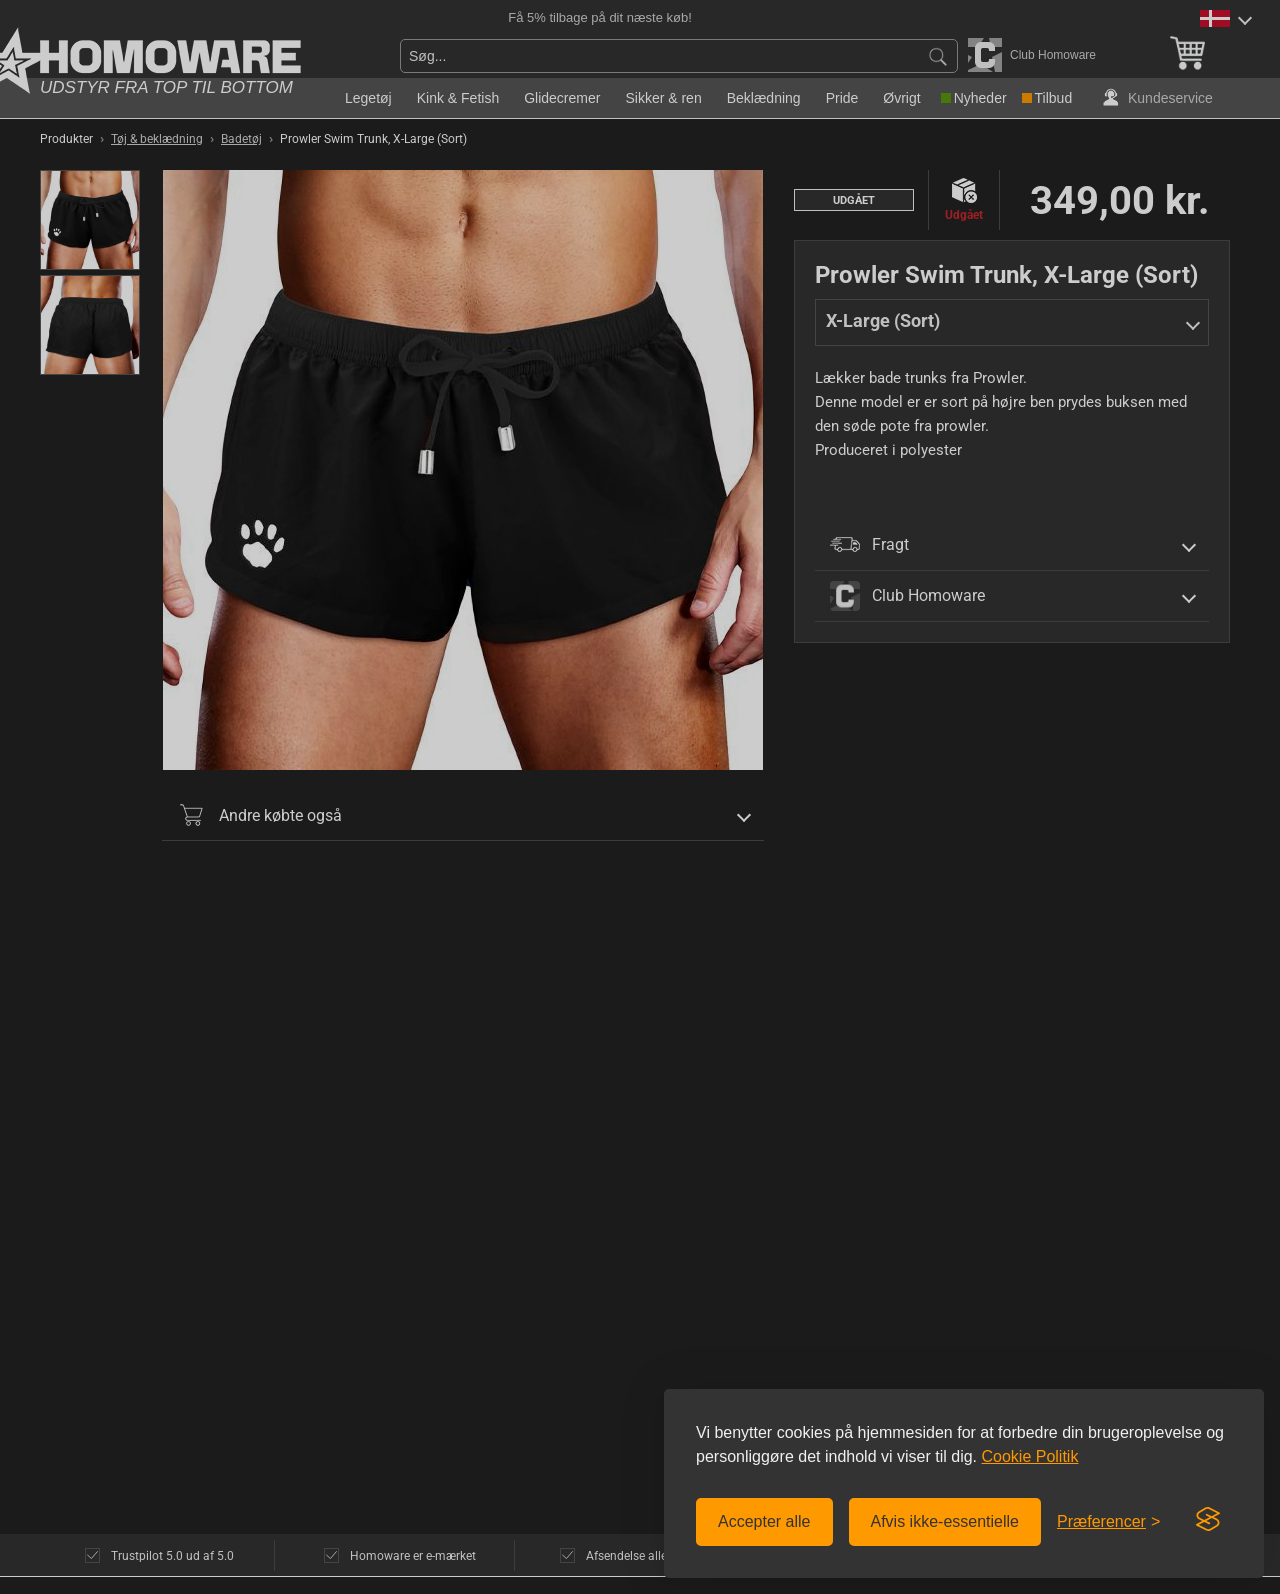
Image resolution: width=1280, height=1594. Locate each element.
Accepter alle (764, 1521)
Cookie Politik (1029, 1456)
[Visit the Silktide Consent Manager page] (1208, 1520)
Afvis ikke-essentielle (945, 1521)
